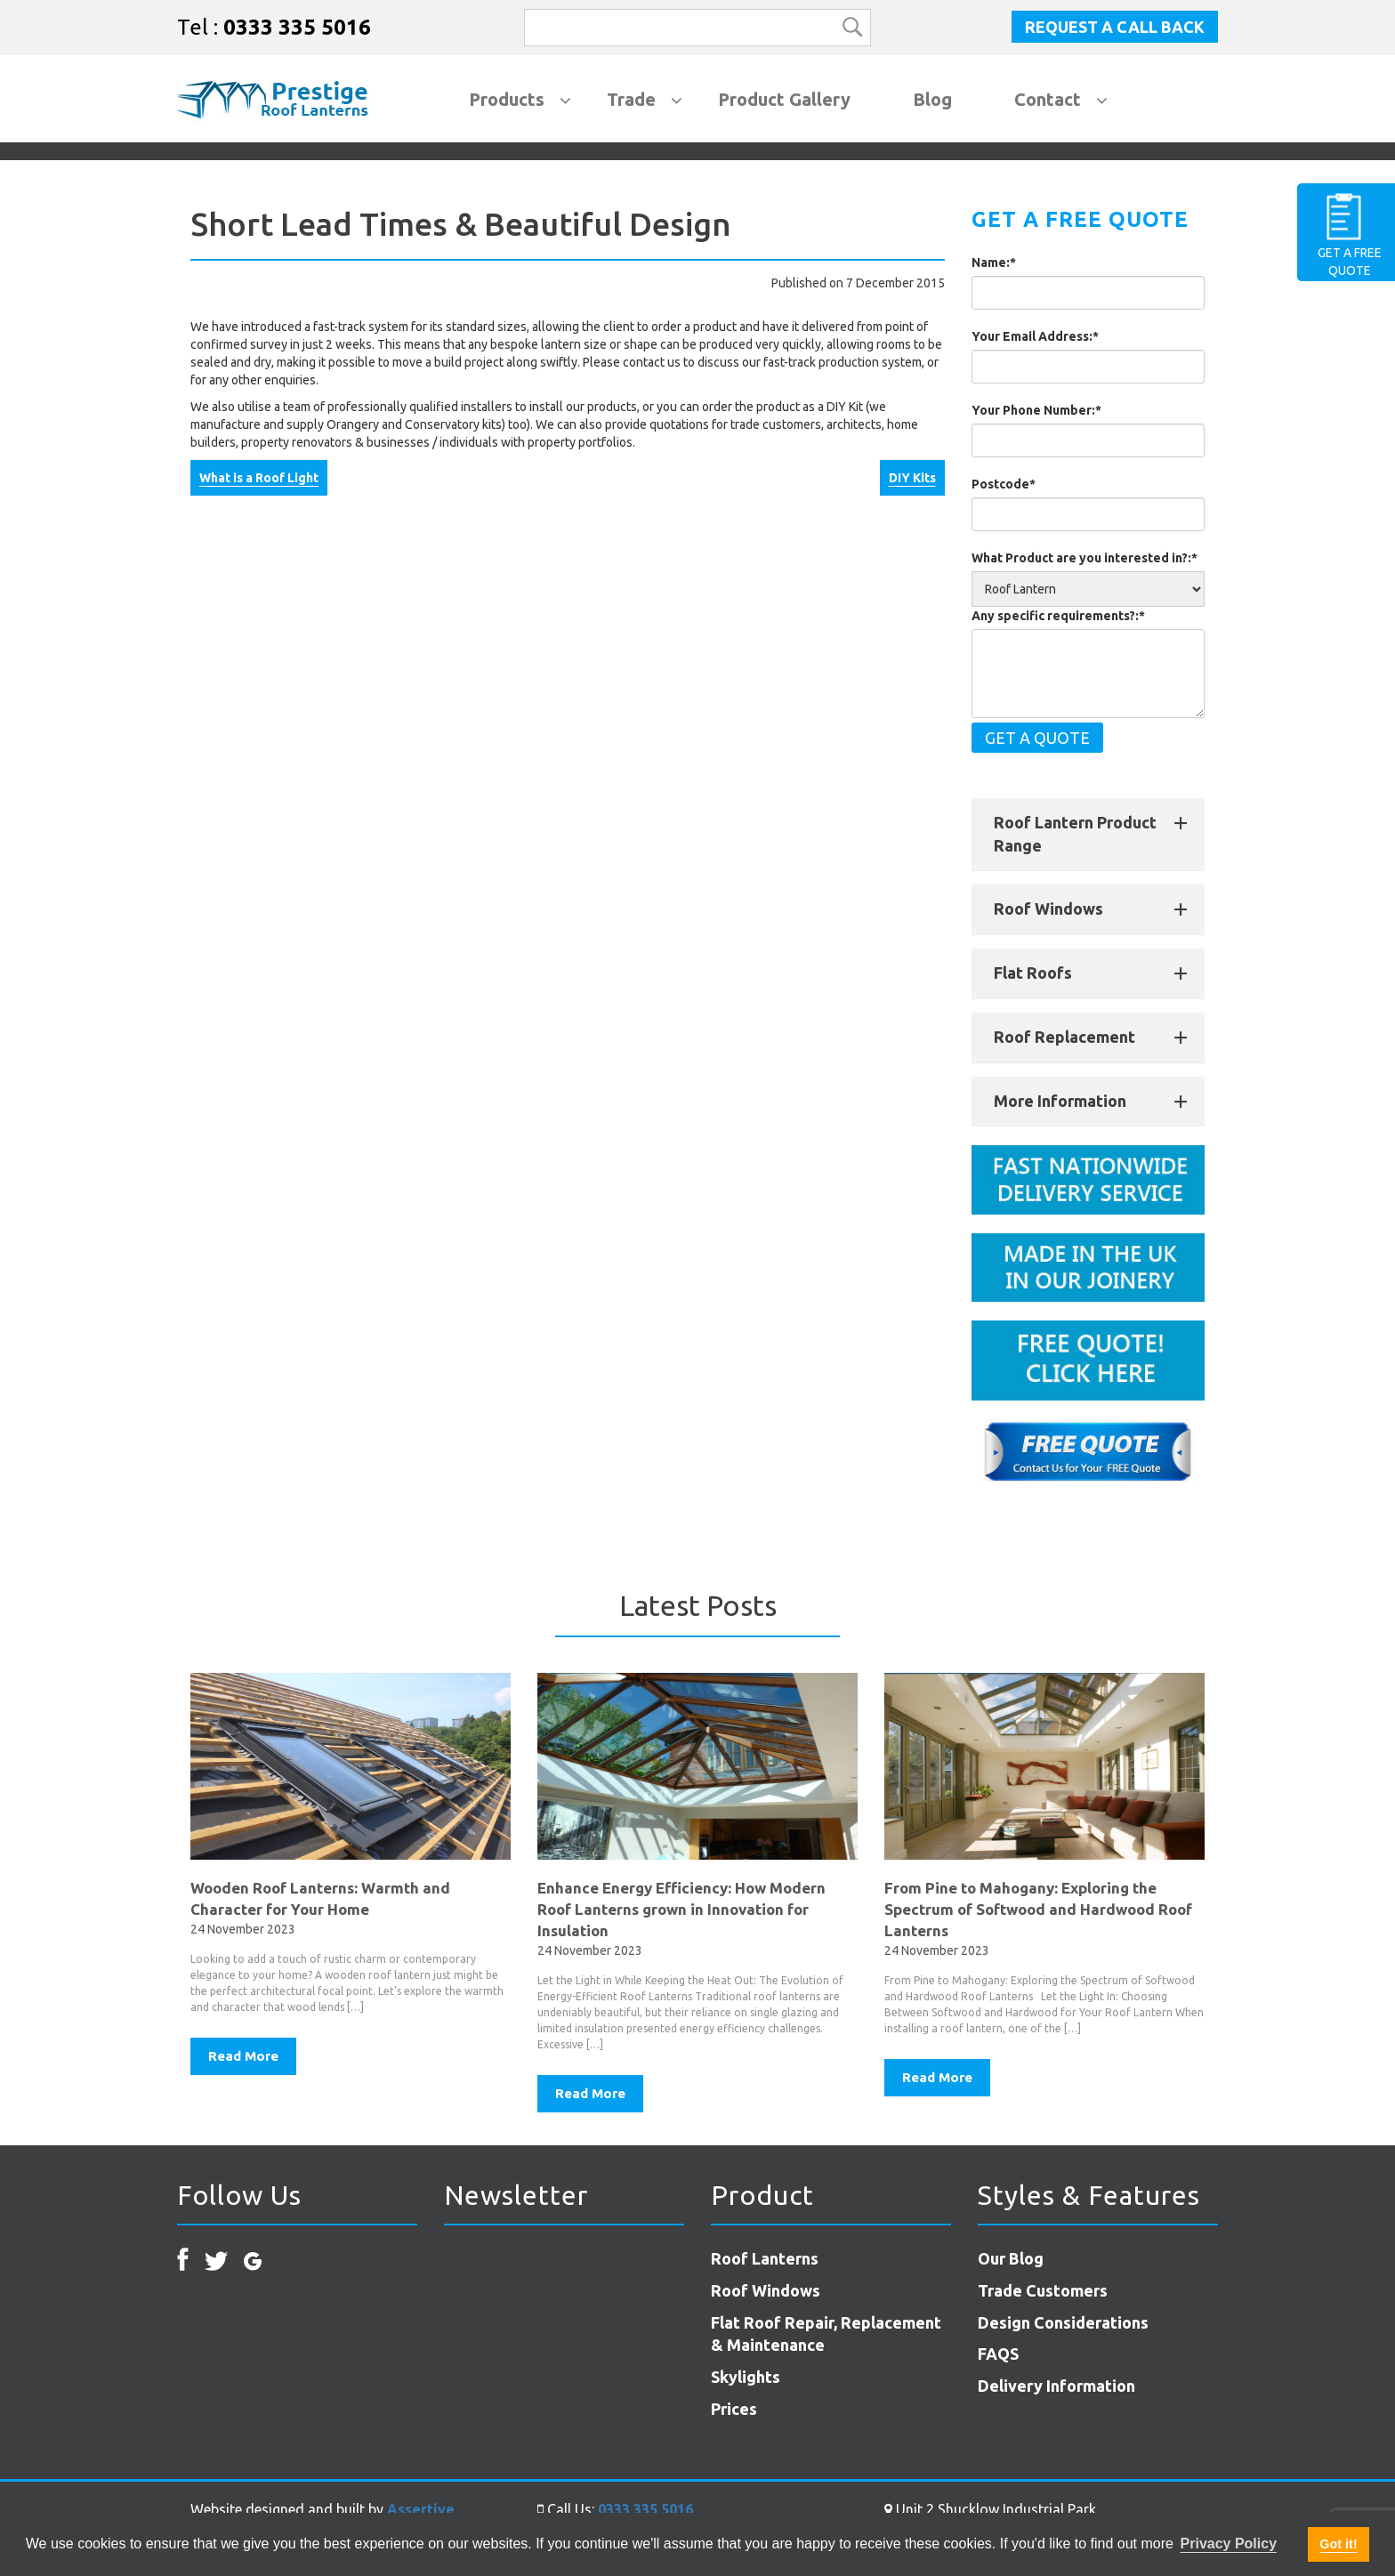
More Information (1060, 1101)
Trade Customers (1043, 2290)
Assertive (421, 2509)
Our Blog (1011, 2258)
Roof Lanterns (764, 2258)
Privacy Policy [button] (1229, 2543)
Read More (243, 2055)
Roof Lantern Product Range (1075, 833)
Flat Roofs (1033, 972)
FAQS (998, 2353)
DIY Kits (912, 478)
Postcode (1004, 484)
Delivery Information (1056, 2385)
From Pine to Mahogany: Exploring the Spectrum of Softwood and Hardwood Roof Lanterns (1038, 1909)
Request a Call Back (1115, 27)
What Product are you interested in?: (1084, 558)
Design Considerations (1063, 2322)
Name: (994, 262)
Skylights (745, 2377)
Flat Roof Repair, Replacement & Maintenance (826, 2334)
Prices (734, 2409)
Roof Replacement (1064, 1037)
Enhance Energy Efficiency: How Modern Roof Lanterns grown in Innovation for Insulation (681, 1909)
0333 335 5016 (297, 27)
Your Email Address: (1035, 336)
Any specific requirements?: (1058, 616)
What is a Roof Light (259, 478)
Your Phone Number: (1036, 410)
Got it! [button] (1338, 2544)
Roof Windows (1048, 908)
